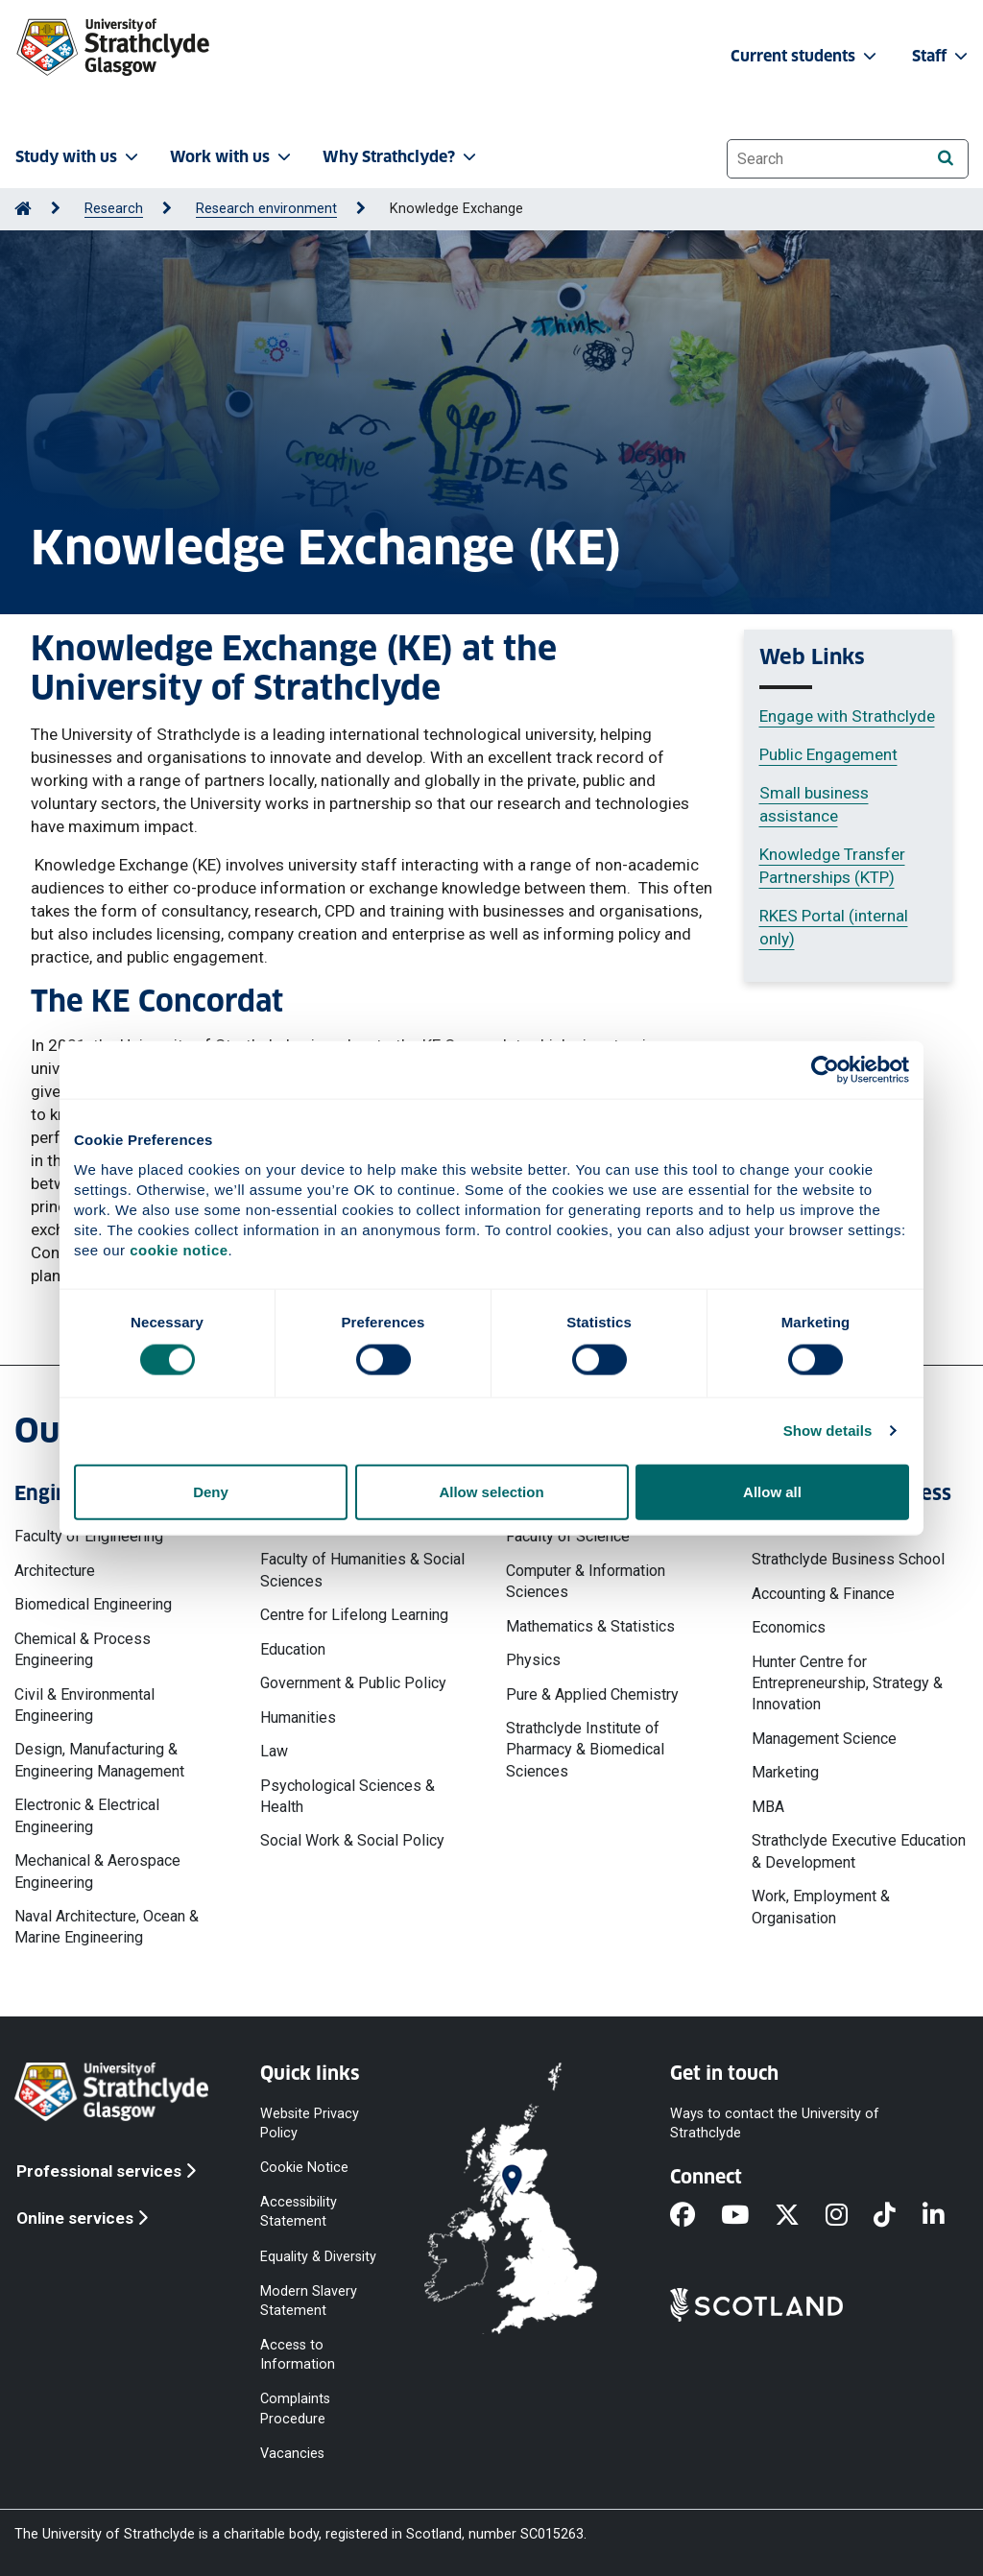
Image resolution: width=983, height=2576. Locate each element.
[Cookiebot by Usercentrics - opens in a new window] (825, 1070)
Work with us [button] (232, 157)
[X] (800, 2216)
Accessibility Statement (298, 2212)
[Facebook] (695, 2216)
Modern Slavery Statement (308, 2300)
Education (292, 1649)
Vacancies (292, 2453)
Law (274, 1751)
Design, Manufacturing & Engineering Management (99, 1759)
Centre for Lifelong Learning (354, 1615)
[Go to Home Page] (23, 209)
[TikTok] (898, 2216)
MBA (768, 1807)
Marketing (785, 1772)
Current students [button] (805, 56)
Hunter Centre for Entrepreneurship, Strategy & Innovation (847, 1683)
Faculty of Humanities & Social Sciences (362, 1569)
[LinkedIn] (947, 2216)
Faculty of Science (568, 1536)
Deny (210, 1491)
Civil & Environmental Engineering (84, 1705)
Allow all (772, 1491)
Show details (828, 1430)
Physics (533, 1660)
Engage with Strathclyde (847, 716)
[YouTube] (748, 2216)
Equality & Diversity (318, 2256)
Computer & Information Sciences (585, 1581)
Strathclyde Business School (848, 1559)
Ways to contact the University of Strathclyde (774, 2122)
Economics (789, 1627)
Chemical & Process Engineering (82, 1649)
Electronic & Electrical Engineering (86, 1815)
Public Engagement (828, 754)
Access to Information (297, 2355)
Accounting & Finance (823, 1594)
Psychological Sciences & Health (347, 1796)
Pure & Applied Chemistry (592, 1694)
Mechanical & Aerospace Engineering (97, 1871)
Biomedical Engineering (93, 1604)
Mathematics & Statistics (590, 1626)
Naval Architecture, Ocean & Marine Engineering (106, 1926)
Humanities (298, 1717)
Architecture (54, 1571)
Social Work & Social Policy (352, 1840)
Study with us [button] (78, 157)
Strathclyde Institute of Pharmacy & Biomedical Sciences (585, 1749)
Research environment (266, 209)
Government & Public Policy (353, 1683)
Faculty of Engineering (88, 1536)
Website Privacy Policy (309, 2122)
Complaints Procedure (295, 2408)
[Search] (945, 158)
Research (113, 209)
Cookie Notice (304, 2167)
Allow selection (491, 1491)
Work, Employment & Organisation (821, 1906)
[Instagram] (850, 2216)
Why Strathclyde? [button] (401, 157)
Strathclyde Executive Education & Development (859, 1851)
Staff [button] (941, 56)
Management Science (824, 1738)
